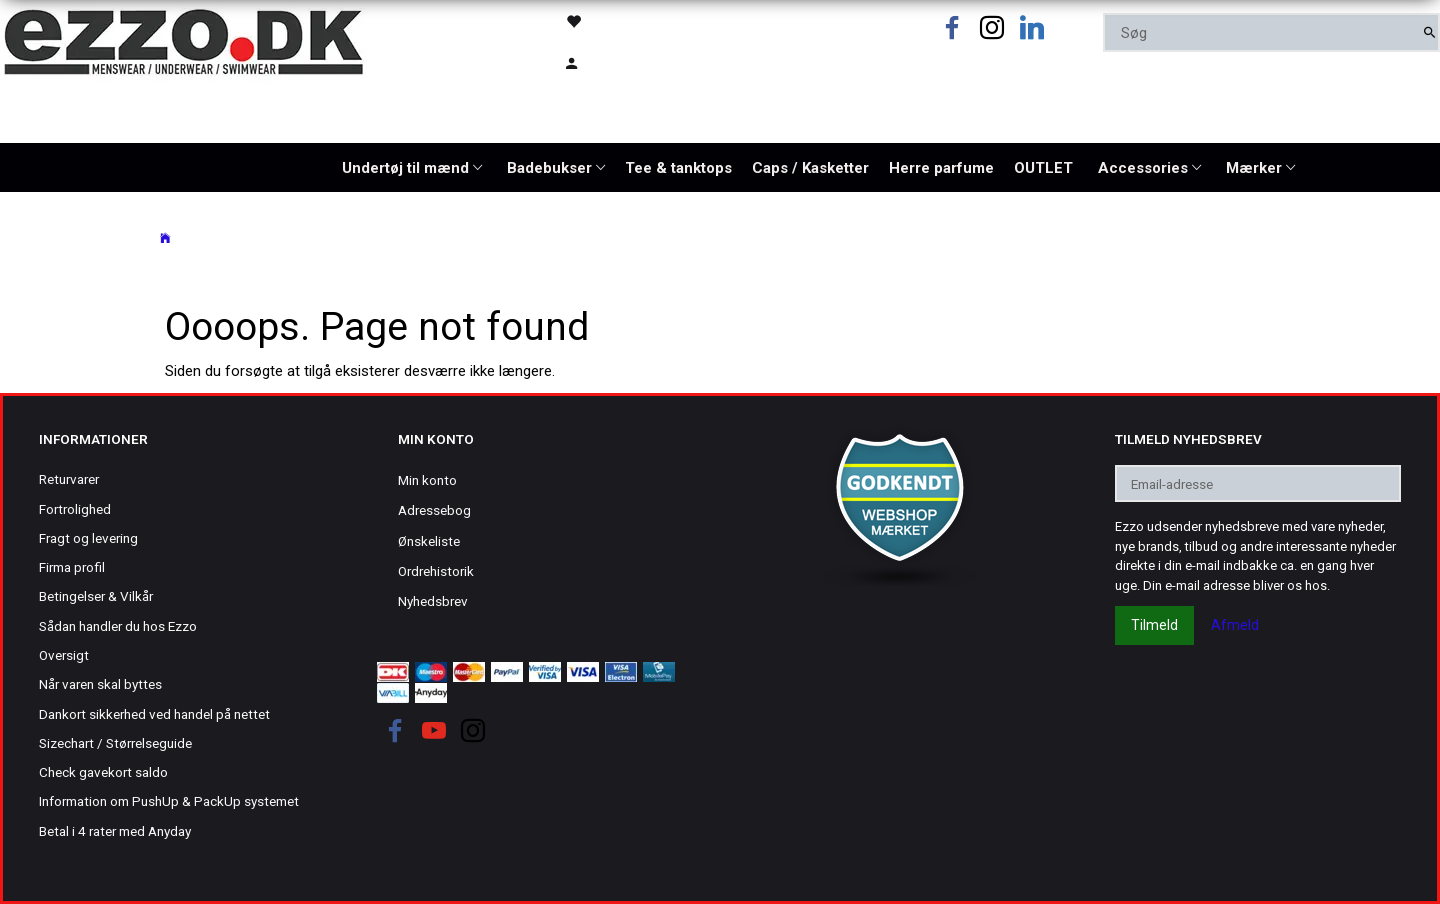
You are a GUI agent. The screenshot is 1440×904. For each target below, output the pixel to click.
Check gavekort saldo (103, 772)
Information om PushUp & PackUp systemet (169, 801)
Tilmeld (1154, 625)
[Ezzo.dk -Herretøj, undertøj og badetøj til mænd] (183, 40)
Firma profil (72, 567)
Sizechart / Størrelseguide (115, 743)
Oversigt (64, 655)
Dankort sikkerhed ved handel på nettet (154, 714)
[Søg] (1429, 32)
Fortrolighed (75, 509)
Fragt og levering (88, 538)
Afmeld (1235, 625)
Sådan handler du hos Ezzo (118, 626)
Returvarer (69, 479)
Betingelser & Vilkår (96, 596)
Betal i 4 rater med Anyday (115, 831)
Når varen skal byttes (100, 684)
